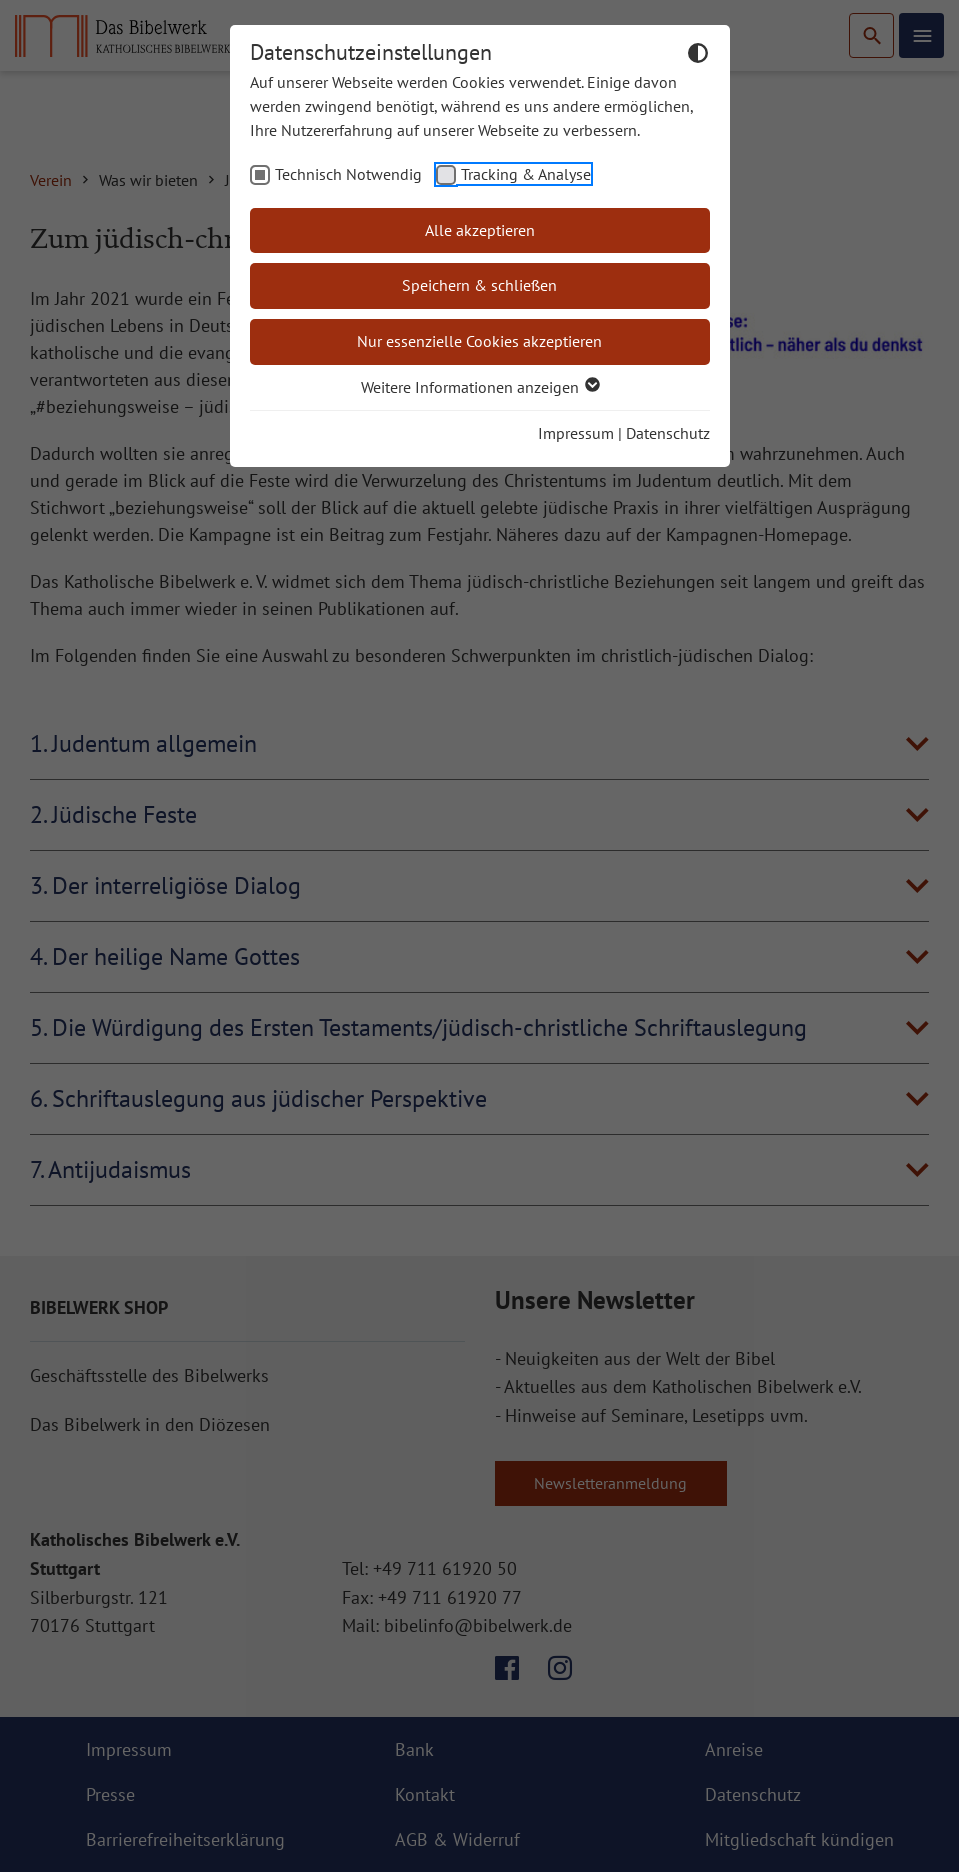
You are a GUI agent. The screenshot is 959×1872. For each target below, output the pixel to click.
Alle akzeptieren (480, 230)
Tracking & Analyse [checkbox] (526, 174)
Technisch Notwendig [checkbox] (348, 174)
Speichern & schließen (479, 285)
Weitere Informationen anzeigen (479, 387)
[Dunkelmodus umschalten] (698, 56)
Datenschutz (668, 433)
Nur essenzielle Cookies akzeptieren (479, 341)
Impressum (576, 433)
